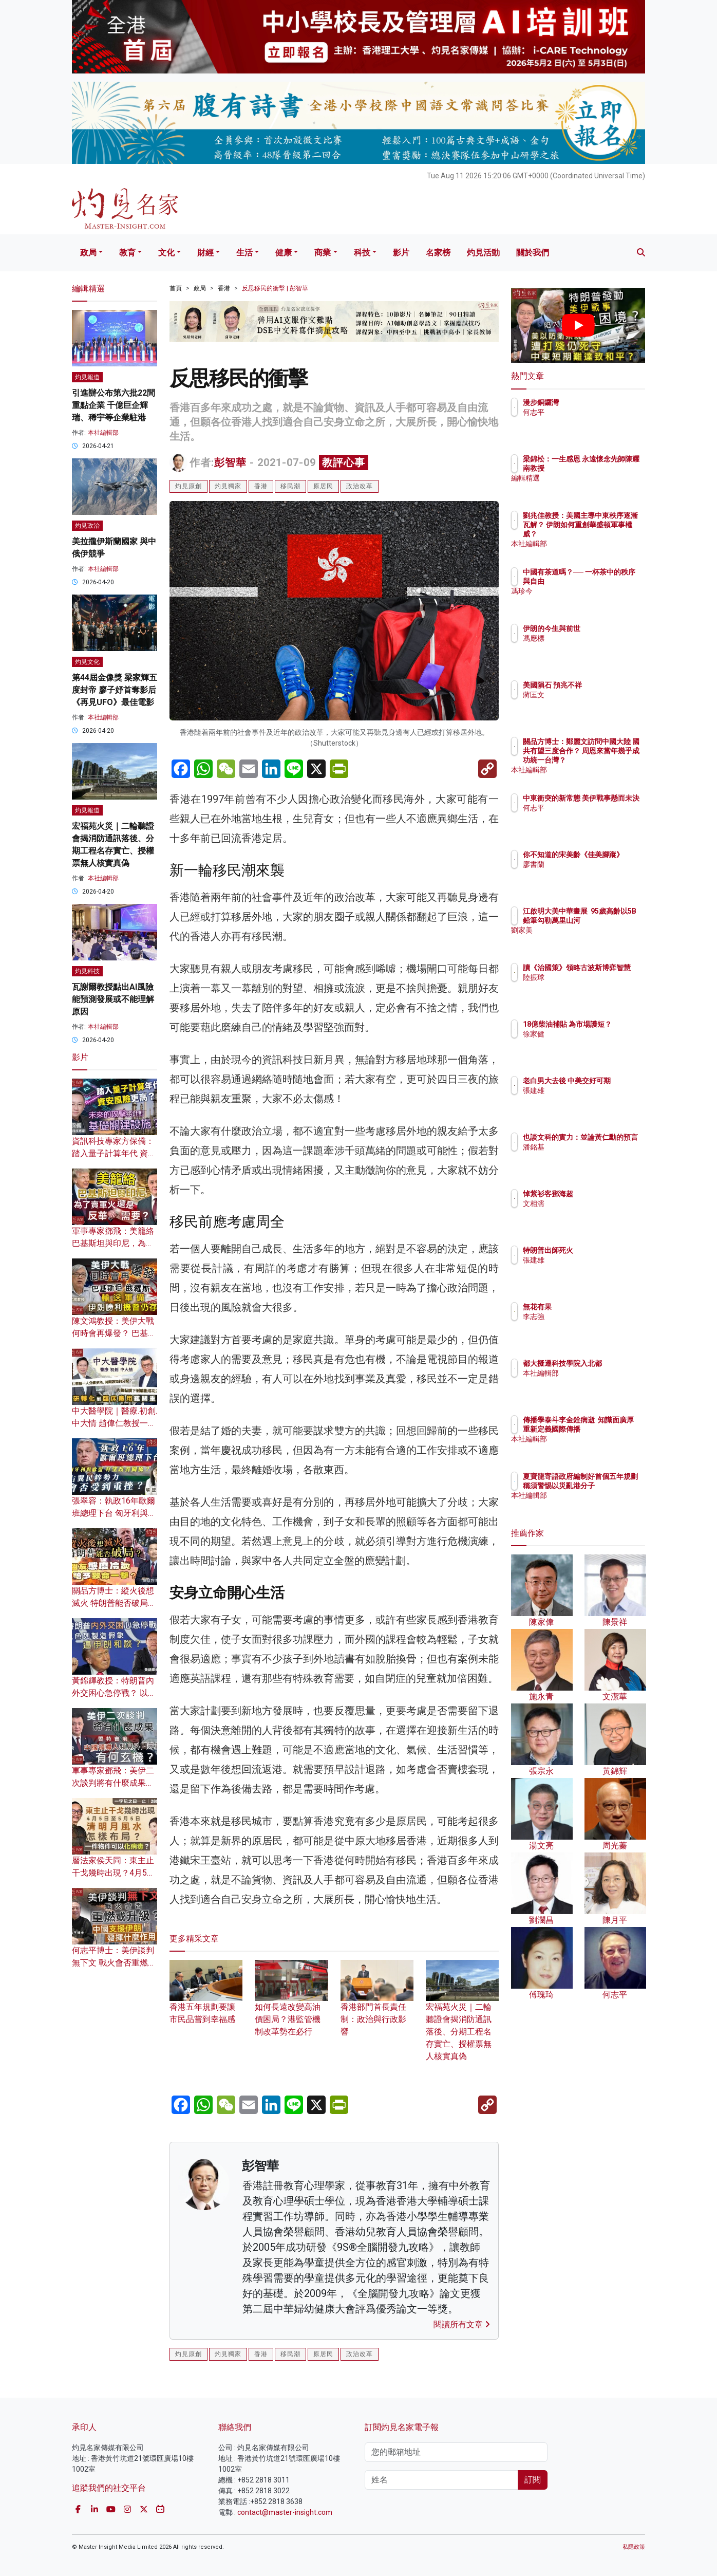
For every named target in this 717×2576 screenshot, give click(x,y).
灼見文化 (87, 661)
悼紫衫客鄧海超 (608, 1194)
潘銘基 (594, 1156)
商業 (322, 252)
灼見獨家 (228, 486)
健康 (283, 252)
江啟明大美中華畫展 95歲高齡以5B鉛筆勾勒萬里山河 (611, 920)
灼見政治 (87, 525)
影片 (401, 252)
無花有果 (597, 1307)
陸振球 (594, 987)
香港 (224, 288)
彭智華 (230, 462)
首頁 (175, 288)
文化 (166, 252)
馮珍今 (594, 600)
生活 (244, 252)
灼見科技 (87, 971)
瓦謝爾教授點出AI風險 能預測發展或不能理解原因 (113, 999)
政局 (88, 252)
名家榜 (438, 252)
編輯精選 (597, 487)
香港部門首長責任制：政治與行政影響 (377, 2005)
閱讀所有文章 (461, 2324)
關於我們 (532, 252)
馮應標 (594, 638)
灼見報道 (87, 377)
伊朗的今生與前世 (611, 628)
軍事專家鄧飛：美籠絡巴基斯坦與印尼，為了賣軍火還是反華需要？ (113, 1243)
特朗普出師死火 (608, 1250)
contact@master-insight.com (284, 2512)
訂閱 (532, 2480)
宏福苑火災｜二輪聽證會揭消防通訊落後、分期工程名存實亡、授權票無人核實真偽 (462, 2018)
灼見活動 (483, 252)
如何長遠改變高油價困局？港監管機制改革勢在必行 (291, 2005)
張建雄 (594, 1100)
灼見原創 (188, 486)
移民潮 (290, 486)
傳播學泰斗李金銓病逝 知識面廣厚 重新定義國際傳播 (611, 1429)
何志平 (594, 412)
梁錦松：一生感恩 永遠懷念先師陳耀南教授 (609, 468)
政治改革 (359, 486)
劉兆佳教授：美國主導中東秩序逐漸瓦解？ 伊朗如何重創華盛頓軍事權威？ (611, 534)
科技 (362, 252)
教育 (127, 252)
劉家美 (594, 939)
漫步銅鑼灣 (601, 402)
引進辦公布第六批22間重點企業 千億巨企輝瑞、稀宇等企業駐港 (113, 405)
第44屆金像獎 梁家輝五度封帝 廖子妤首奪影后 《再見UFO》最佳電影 (114, 690)
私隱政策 (633, 2547)
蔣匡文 (594, 704)
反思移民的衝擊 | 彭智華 (275, 288)
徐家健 (594, 1043)
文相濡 (594, 1203)
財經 (205, 252)
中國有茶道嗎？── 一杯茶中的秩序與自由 (610, 581)
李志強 (594, 1316)
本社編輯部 (103, 432)
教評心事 (343, 462)
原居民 (323, 486)
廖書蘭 (594, 873)
